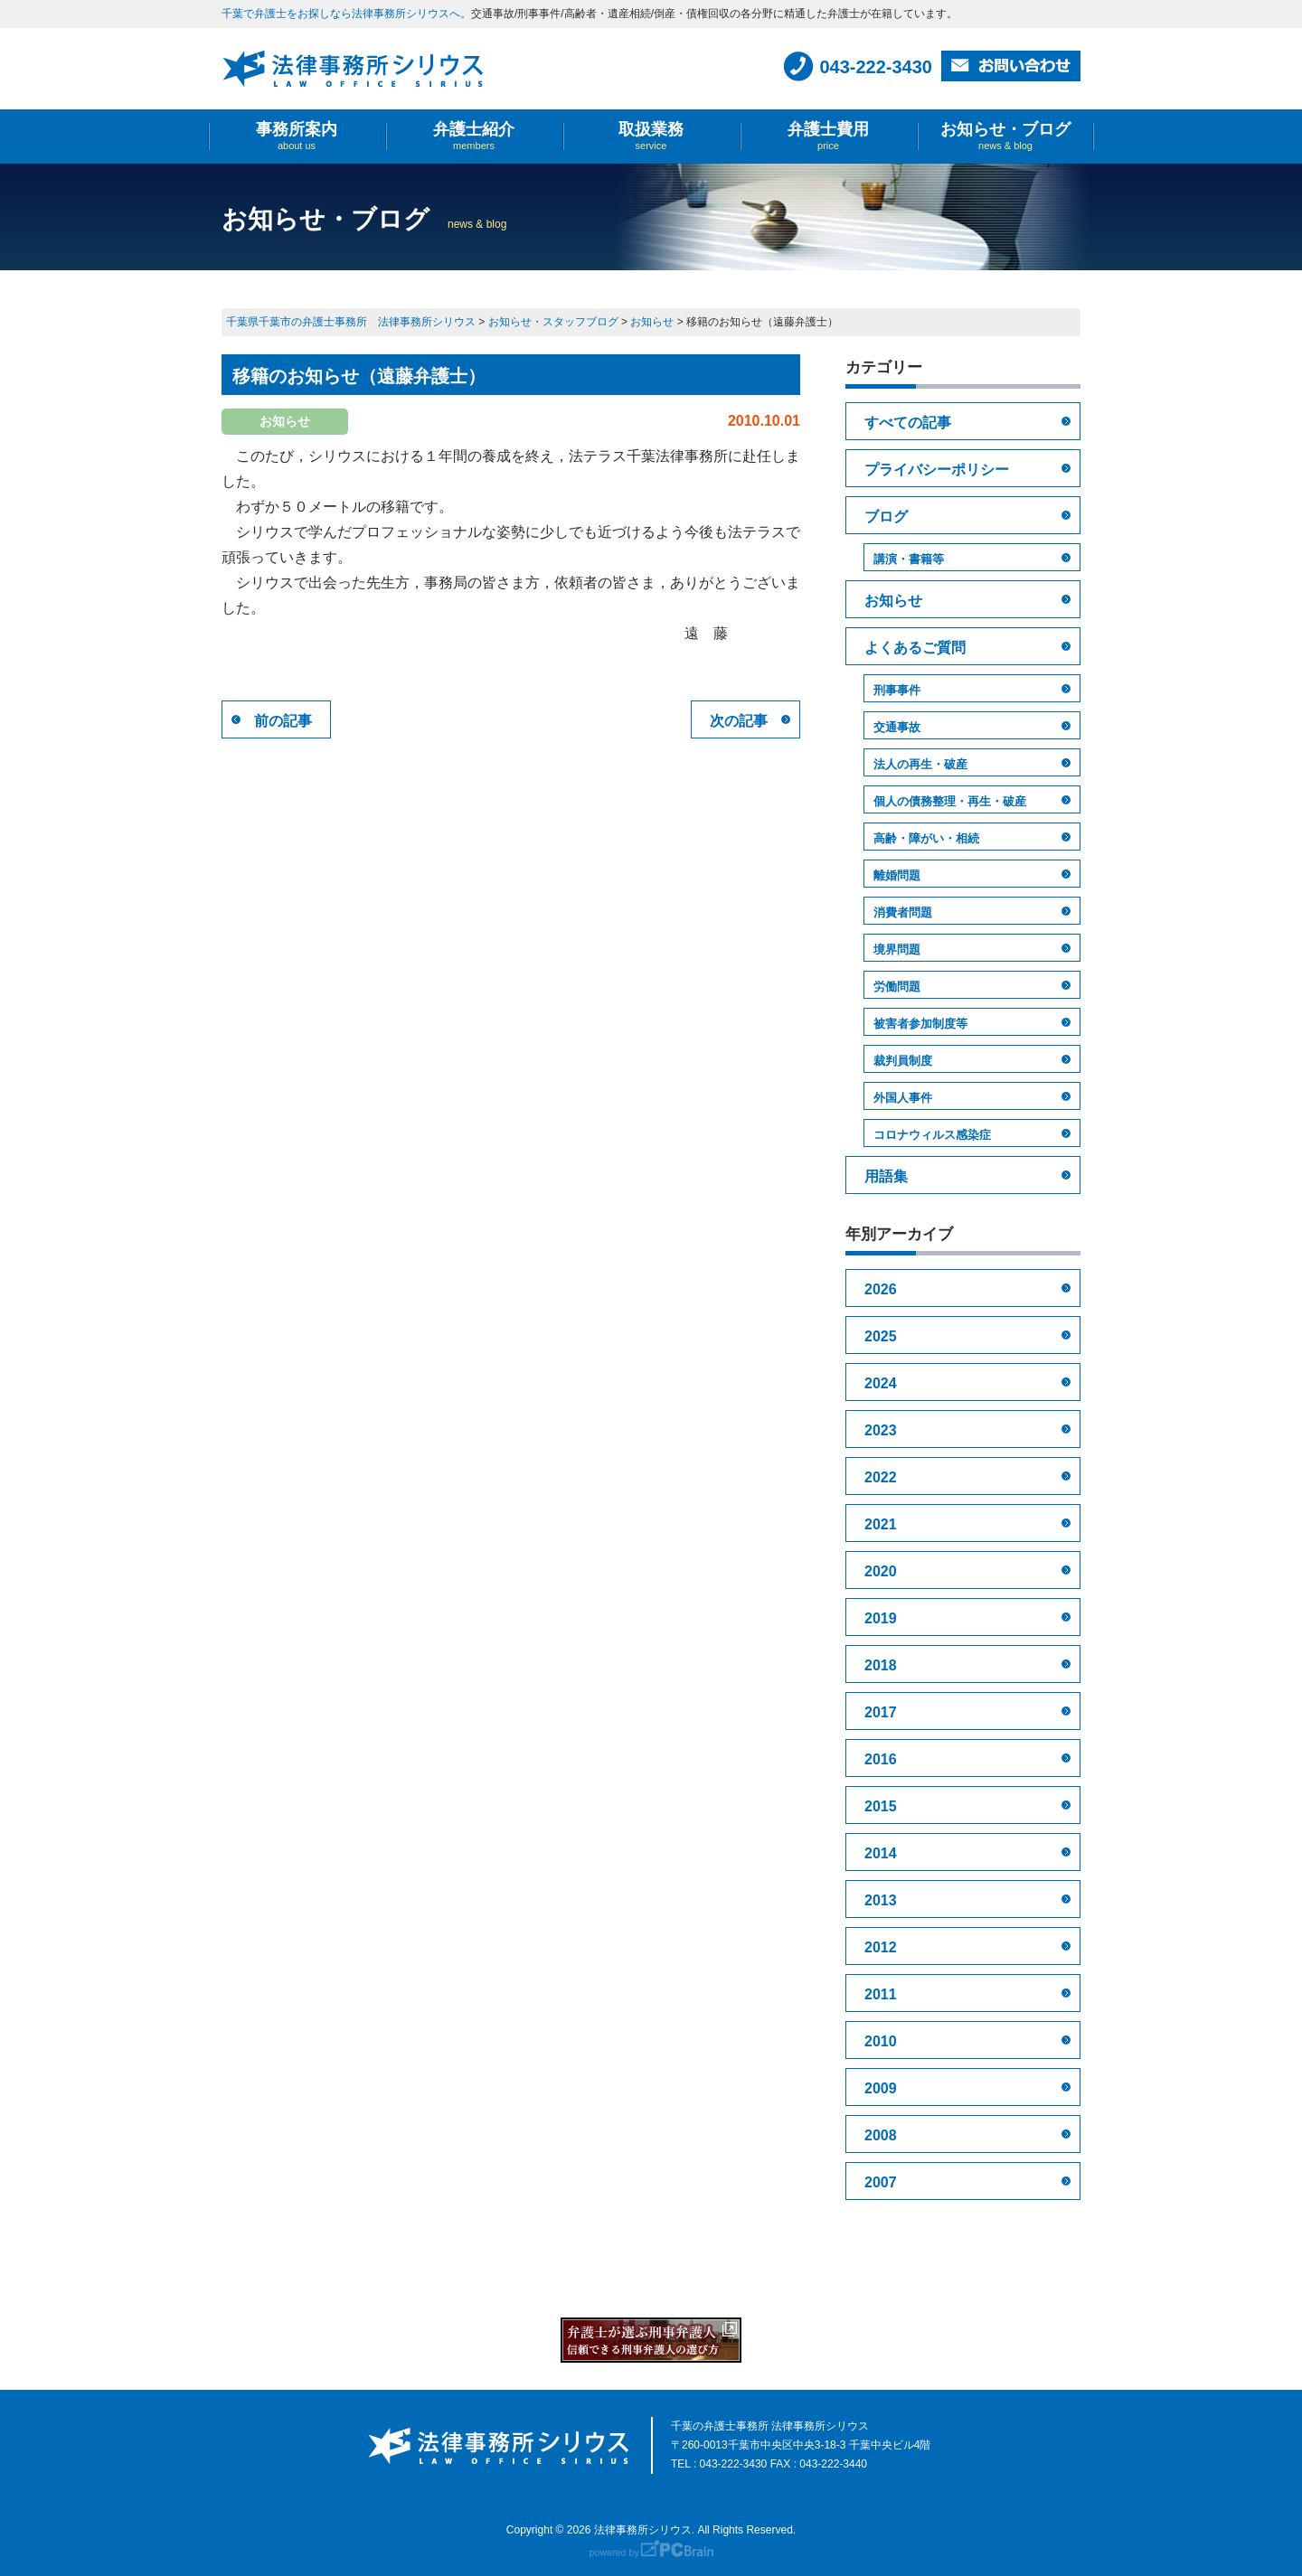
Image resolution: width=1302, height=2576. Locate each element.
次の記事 (739, 721)
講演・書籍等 (908, 559)
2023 (880, 1430)
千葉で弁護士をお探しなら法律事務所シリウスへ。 (346, 13)
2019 (880, 1618)
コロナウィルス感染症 (932, 1135)
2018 (880, 1665)
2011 (880, 1994)
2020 (880, 1571)
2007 (880, 2182)
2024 (880, 1383)
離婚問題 (896, 875)
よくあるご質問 (915, 647)
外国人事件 (902, 1098)
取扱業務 (651, 136)
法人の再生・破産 (920, 764)
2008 (880, 2135)
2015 (880, 1806)
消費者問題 (902, 912)
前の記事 (283, 721)
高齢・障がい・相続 (926, 838)
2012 (880, 1947)
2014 (880, 1853)
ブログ (886, 516)
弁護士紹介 (473, 136)
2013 (880, 1900)
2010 (880, 2041)
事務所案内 (296, 136)
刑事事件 (896, 690)
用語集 (886, 1176)
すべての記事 (907, 422)
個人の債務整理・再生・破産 (949, 801)
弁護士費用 (828, 136)
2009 (880, 2088)
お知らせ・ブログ (1005, 136)
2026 (880, 1289)
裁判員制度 (902, 1060)
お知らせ (893, 600)
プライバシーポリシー (936, 469)
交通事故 (896, 727)
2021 (880, 1524)
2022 (880, 1477)
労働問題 (896, 986)
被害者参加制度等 (920, 1023)
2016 (880, 1759)
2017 (880, 1712)
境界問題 (896, 949)
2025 (880, 1336)
